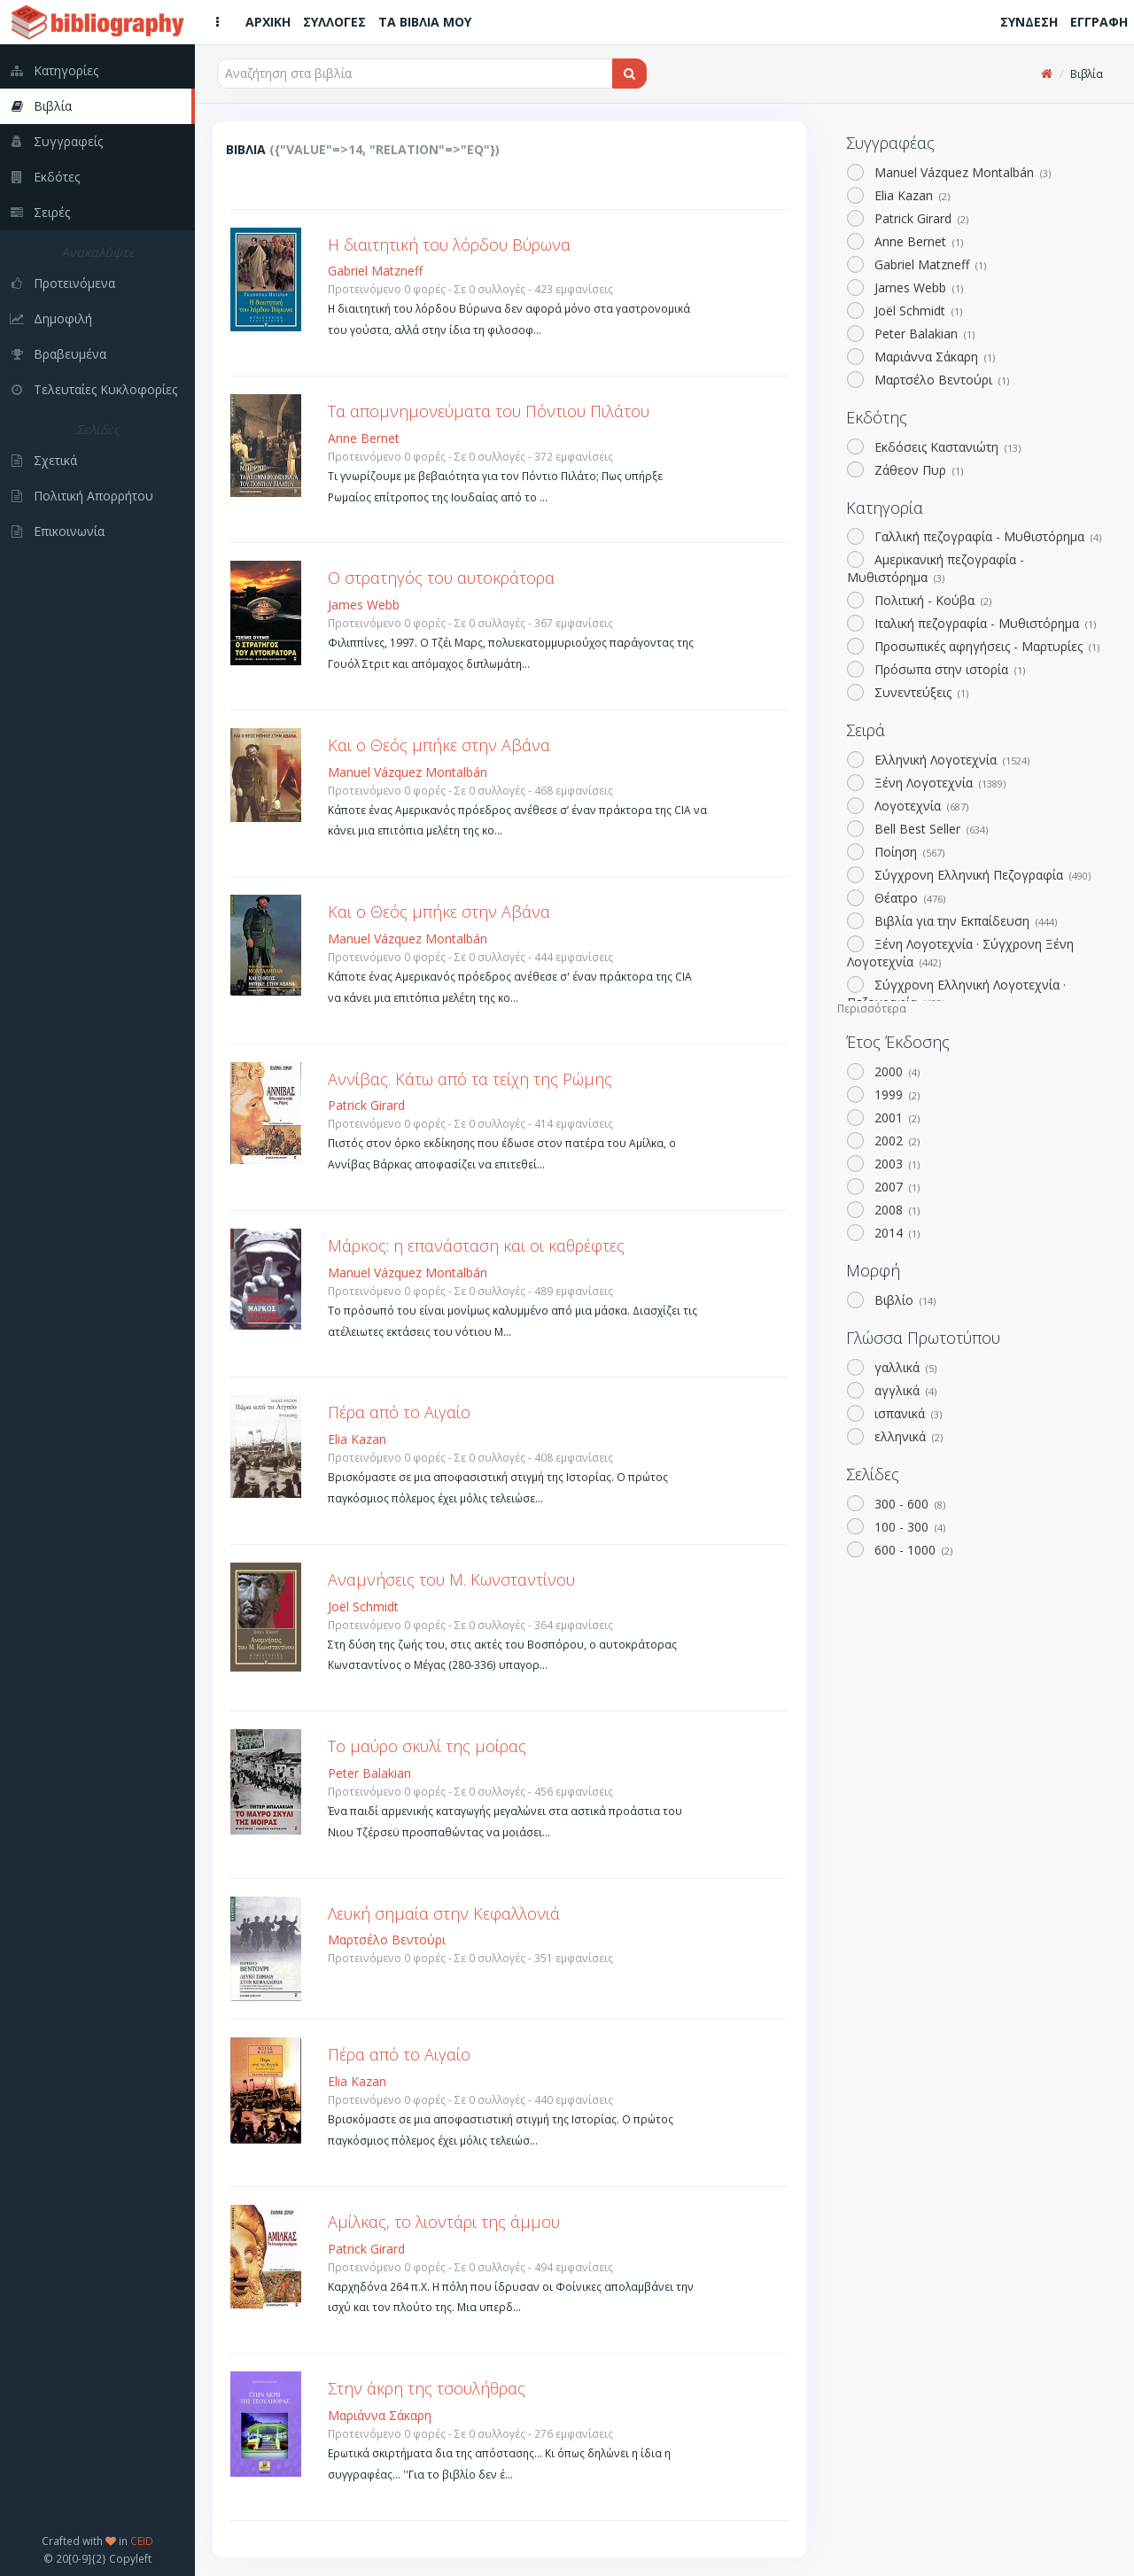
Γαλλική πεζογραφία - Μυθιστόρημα (986, 536)
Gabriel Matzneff (928, 264)
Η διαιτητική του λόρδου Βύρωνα (449, 244)
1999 (895, 1094)
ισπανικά (906, 1413)
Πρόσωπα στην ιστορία (948, 669)
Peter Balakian (923, 333)
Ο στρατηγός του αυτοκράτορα (441, 577)
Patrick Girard (919, 218)
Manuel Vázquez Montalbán (961, 172)
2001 (895, 1117)
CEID (141, 2540)
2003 (895, 1163)
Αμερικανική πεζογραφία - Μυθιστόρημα (935, 568)
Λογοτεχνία (919, 805)
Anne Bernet (917, 241)
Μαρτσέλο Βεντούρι (940, 379)
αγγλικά (903, 1390)
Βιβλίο (903, 1300)
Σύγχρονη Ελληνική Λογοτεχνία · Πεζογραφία (956, 993)
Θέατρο (908, 897)
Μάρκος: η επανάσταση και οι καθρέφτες (476, 1245)
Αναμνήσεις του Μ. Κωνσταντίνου (451, 1579)
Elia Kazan (910, 195)
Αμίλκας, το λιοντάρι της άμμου (444, 2221)
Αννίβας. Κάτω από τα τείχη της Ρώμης (470, 1079)
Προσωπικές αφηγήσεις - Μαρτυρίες (985, 646)
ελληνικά (907, 1436)
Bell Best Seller (929, 828)
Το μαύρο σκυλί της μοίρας (427, 1746)
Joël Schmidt (916, 310)
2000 (895, 1071)
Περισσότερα (871, 1008)
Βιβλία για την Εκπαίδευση (964, 920)
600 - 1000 (911, 1549)
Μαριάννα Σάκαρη (933, 356)
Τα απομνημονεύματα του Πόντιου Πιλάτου (488, 411)
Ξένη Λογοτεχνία (938, 782)
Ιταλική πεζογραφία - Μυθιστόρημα (983, 623)
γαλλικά (903, 1367)
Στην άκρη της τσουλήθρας (426, 2388)
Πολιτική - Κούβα (931, 600)
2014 (895, 1232)
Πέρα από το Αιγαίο (399, 1412)
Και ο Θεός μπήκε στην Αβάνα (439, 745)
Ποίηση (907, 851)
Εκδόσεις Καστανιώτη (946, 446)
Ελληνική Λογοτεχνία (950, 759)
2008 (895, 1209)
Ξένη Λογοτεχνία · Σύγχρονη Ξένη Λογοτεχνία (960, 952)
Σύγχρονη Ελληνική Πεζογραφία (981, 874)
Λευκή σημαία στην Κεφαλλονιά (444, 1913)
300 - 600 (908, 1503)
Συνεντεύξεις (919, 692)
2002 (895, 1140)
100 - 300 (908, 1526)
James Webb (917, 287)
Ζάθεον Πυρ (917, 470)
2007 (895, 1186)
